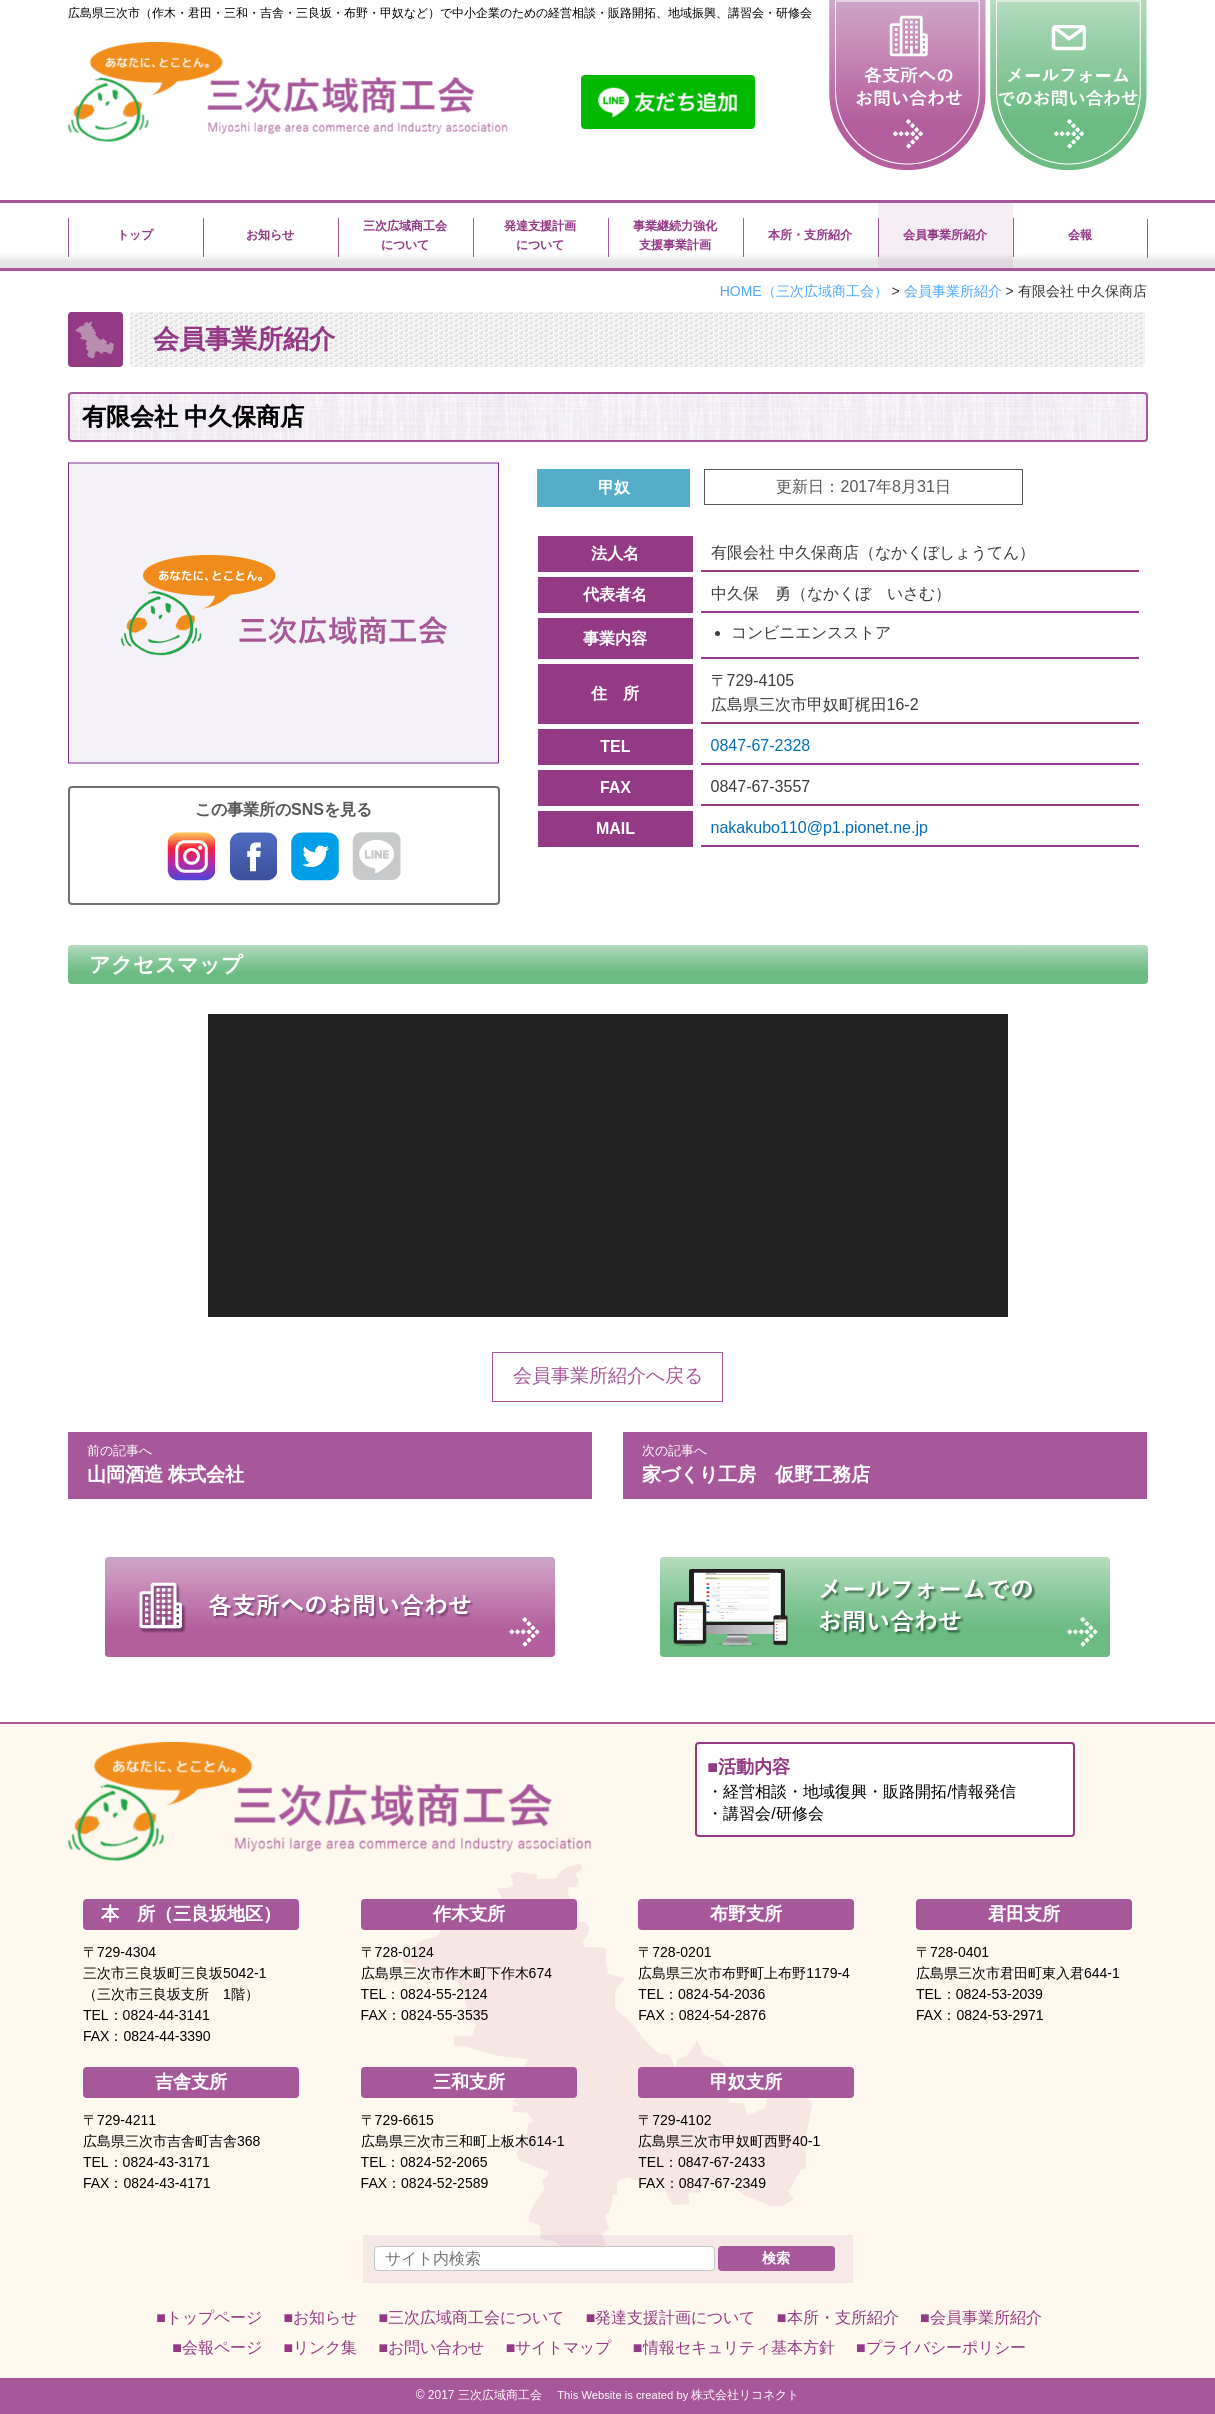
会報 (1080, 235)
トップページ (214, 2317)
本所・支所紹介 (810, 235)
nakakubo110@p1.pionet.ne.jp (819, 827)
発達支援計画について (540, 235)
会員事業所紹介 (986, 2317)
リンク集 (325, 2347)
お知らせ (270, 235)
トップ (135, 235)
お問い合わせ (436, 2347)
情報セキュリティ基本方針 (739, 2347)
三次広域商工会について (405, 235)
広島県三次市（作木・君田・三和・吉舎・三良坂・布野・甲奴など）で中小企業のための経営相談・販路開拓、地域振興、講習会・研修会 (440, 13)
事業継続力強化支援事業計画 (675, 235)
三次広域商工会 (500, 2395)
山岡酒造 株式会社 (330, 1462)
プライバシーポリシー (946, 2347)
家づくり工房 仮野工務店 (885, 1462)
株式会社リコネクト (745, 2395)
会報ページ (222, 2347)
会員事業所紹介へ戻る (608, 1375)
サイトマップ (563, 2347)
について (476, 2317)
